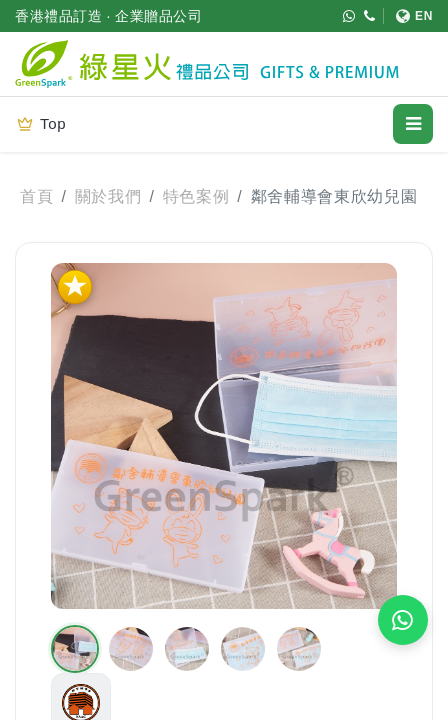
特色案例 (196, 196)
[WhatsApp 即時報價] (403, 620)
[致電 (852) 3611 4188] (370, 16)
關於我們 (108, 196)
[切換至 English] (408, 16)
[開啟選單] (413, 124)
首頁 (36, 196)
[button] (75, 649)
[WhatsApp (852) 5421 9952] (349, 16)
